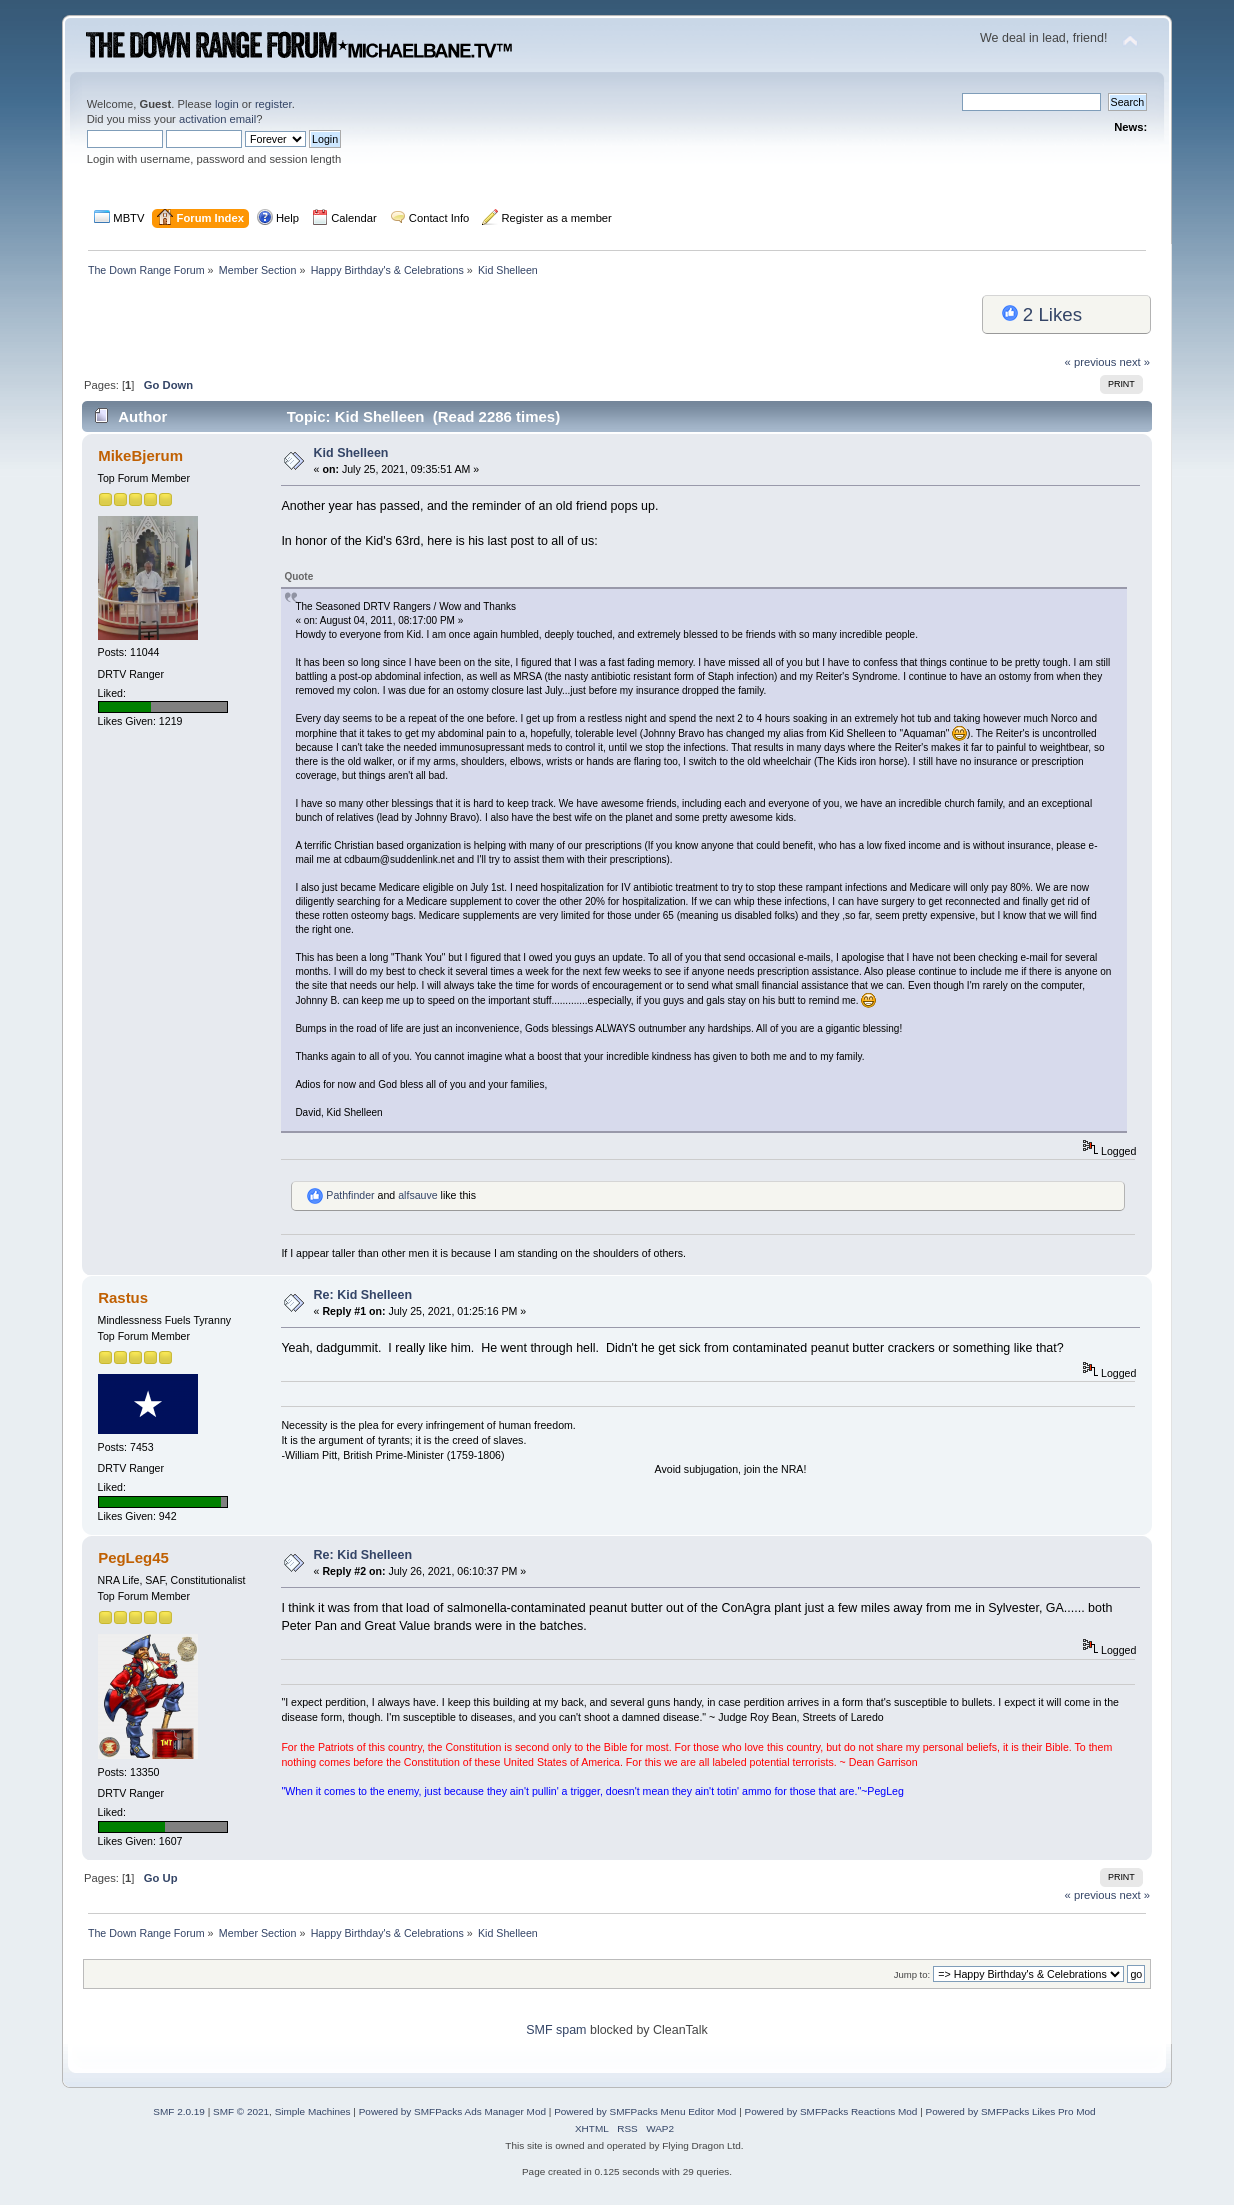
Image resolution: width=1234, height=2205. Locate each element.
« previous (1091, 362)
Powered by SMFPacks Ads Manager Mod (452, 2111)
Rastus (123, 1297)
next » (1135, 362)
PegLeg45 (133, 1557)
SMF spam (556, 2030)
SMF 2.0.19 (179, 2111)
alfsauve (417, 1195)
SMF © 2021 (241, 2111)
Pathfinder (350, 1195)
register (273, 104)
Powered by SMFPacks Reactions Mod (831, 2111)
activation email (217, 119)
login (227, 104)
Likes (1042, 314)
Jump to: (912, 1974)
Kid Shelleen (351, 453)
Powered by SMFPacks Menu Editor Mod (645, 2111)
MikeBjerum (140, 455)
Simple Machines (313, 2111)
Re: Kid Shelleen (363, 1295)
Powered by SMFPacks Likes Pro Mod (1011, 2111)
